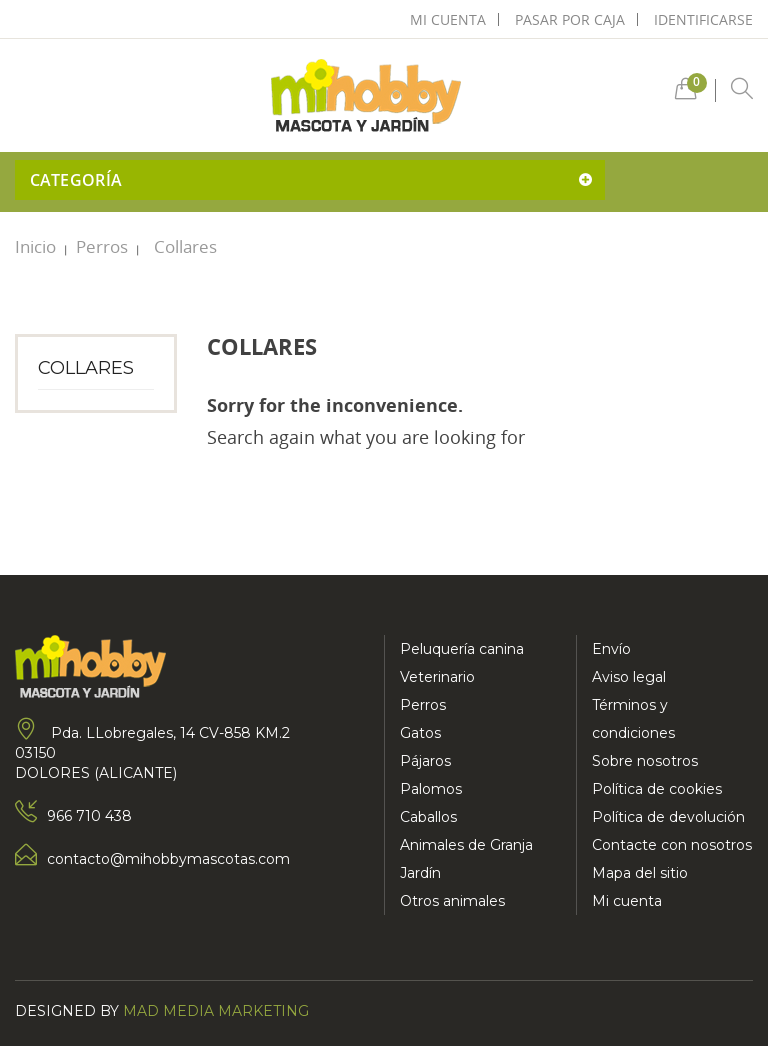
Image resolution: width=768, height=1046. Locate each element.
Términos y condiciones (633, 719)
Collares (86, 368)
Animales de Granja (466, 845)
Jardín (420, 873)
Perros (423, 705)
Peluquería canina (462, 649)
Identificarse (703, 19)
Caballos (428, 817)
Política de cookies (657, 789)
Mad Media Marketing (216, 1011)
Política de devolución (668, 817)
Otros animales (452, 901)
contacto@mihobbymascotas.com (168, 859)
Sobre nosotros (645, 761)
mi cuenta (448, 19)
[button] (686, 93)
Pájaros (425, 761)
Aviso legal (629, 677)
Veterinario (437, 677)
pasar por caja (570, 19)
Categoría (76, 180)
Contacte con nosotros (672, 845)
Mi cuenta (627, 901)
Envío (611, 649)
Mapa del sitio (640, 873)
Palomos (431, 789)
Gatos (420, 733)
